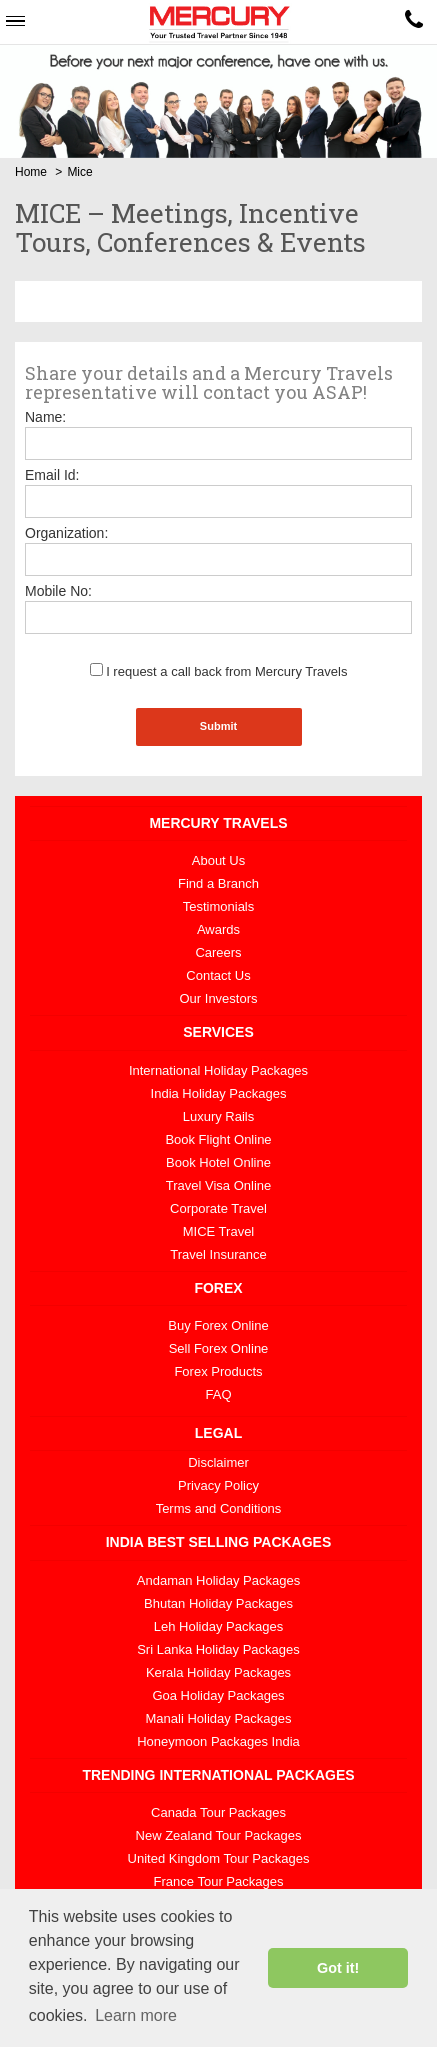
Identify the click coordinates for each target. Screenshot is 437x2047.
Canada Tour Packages (218, 1812)
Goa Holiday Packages (218, 1695)
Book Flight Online (218, 1139)
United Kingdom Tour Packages (219, 1858)
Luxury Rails (219, 1116)
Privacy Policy (218, 1485)
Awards (218, 929)
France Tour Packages (219, 1881)
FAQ (218, 1394)
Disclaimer (218, 1462)
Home (31, 172)
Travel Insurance (218, 1254)
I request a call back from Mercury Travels (219, 671)
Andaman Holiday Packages (218, 1580)
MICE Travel (219, 1231)
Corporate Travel (218, 1208)
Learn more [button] (136, 2015)
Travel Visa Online (219, 1185)
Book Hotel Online (218, 1162)
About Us (218, 860)
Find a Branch (218, 883)
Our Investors (218, 998)
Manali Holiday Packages (219, 1718)
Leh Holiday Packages (218, 1626)
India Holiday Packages (219, 1093)
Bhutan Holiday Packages (218, 1603)
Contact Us (218, 975)
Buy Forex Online (218, 1325)
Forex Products (218, 1371)
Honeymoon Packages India (218, 1741)
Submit (218, 726)
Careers (218, 952)
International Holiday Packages (218, 1070)
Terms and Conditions (219, 1508)
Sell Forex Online (219, 1348)
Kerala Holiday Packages (218, 1672)
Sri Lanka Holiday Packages (218, 1649)
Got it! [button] (338, 1968)
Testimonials (219, 906)
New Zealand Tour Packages (219, 1835)
